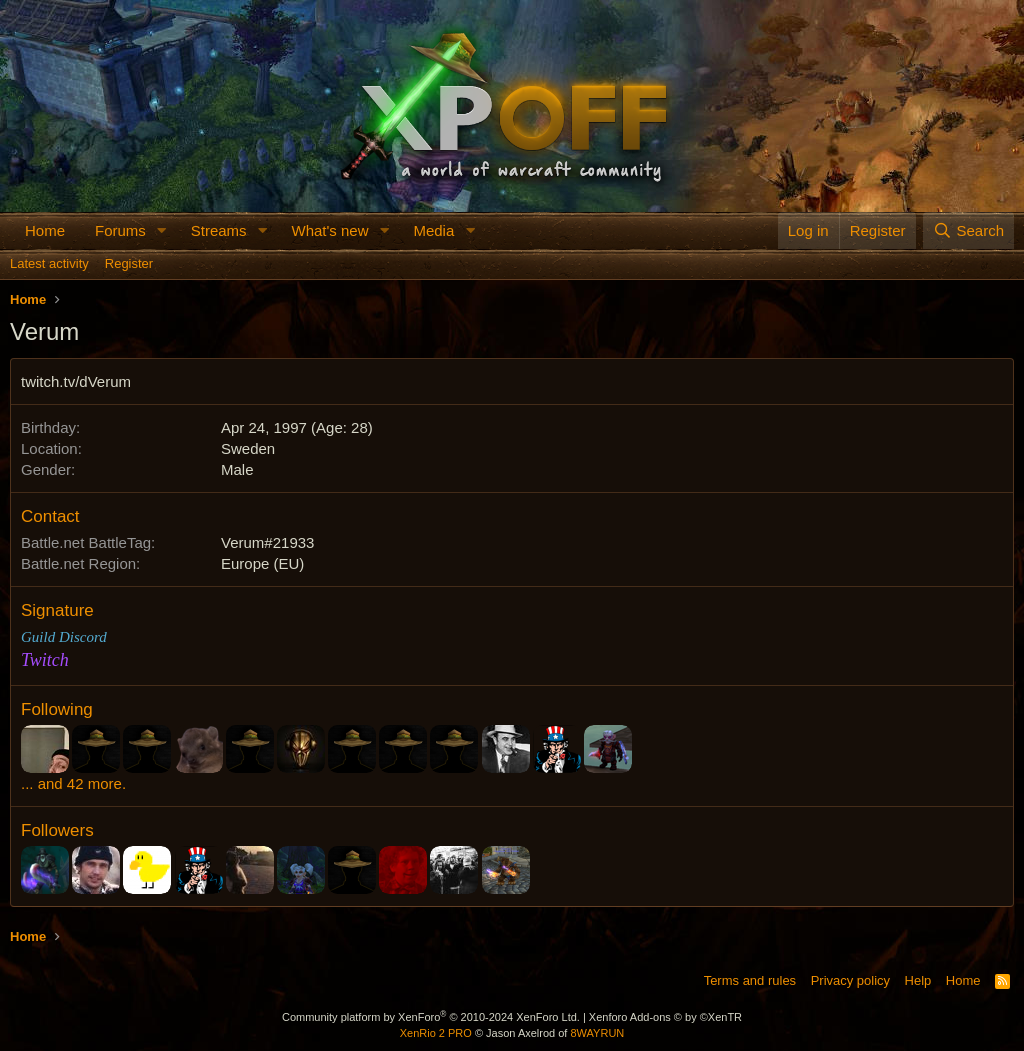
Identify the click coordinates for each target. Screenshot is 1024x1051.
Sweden (248, 448)
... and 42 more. (73, 783)
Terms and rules (750, 980)
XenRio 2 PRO (436, 1033)
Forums (120, 230)
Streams (219, 230)
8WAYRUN (597, 1033)
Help (918, 980)
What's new (329, 230)
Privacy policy (850, 980)
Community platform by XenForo (431, 1017)
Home (45, 230)
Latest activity (49, 263)
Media (433, 230)
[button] (162, 230)
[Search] (968, 230)
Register (129, 263)
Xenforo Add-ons (665, 1017)
